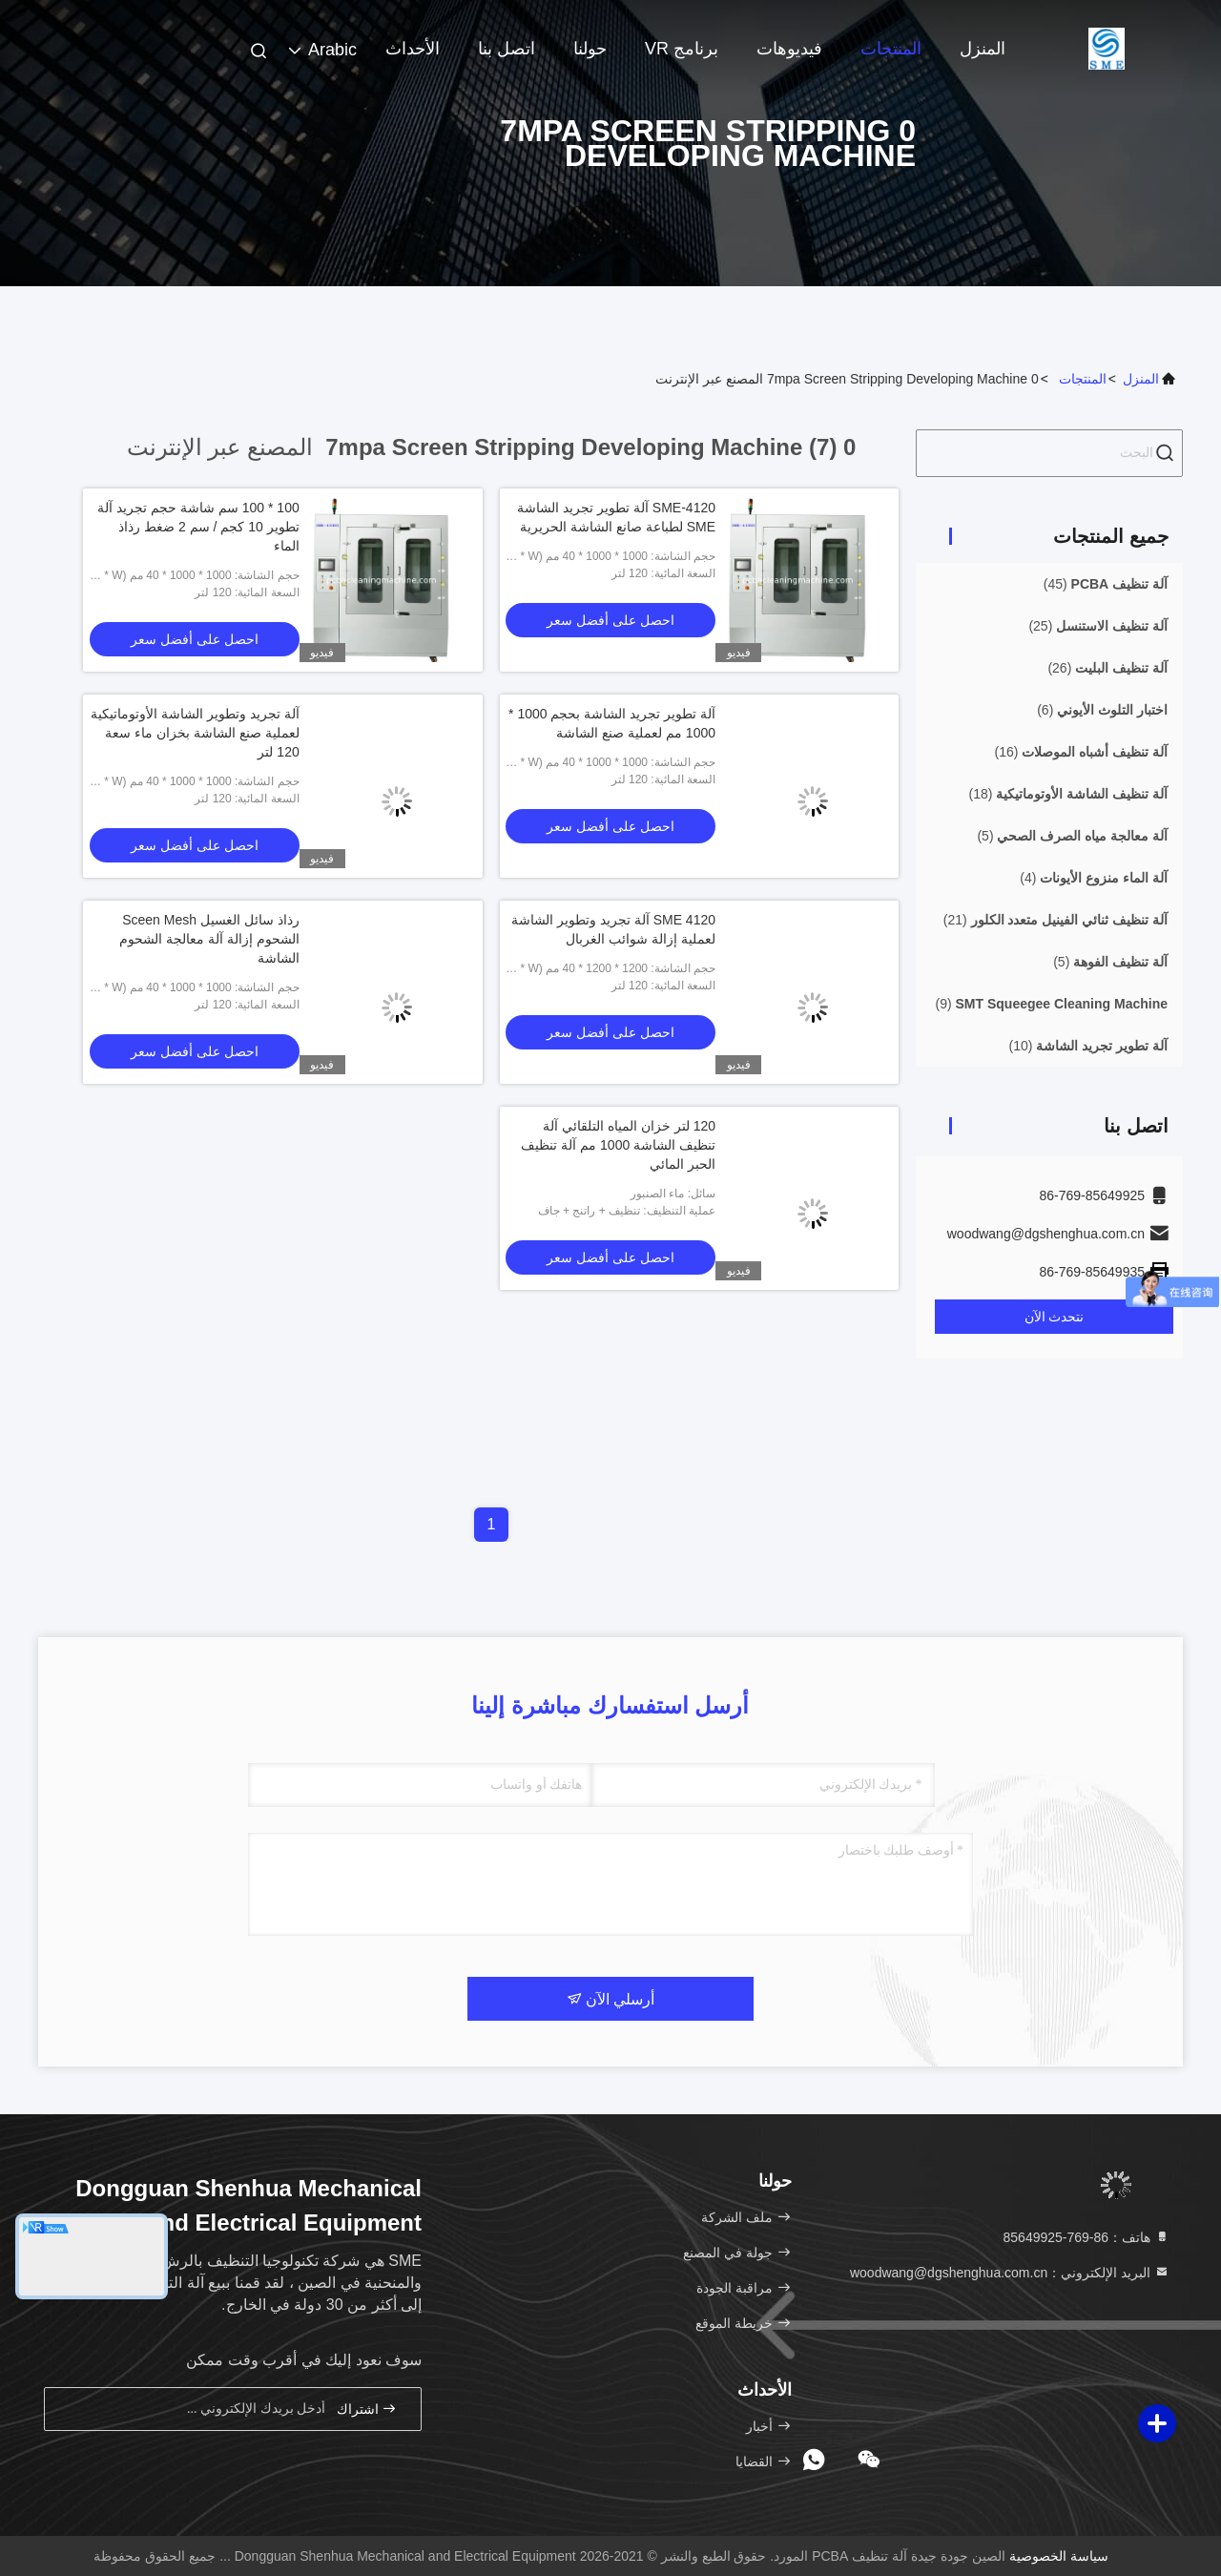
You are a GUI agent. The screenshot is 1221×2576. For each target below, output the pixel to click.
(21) (1055, 919)
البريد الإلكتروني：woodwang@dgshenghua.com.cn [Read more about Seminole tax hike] (1009, 2272)
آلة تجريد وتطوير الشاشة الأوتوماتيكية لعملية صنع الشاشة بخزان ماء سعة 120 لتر (195, 732)
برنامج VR (681, 48)
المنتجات (890, 48)
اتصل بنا (506, 48)
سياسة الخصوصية (1058, 2556)
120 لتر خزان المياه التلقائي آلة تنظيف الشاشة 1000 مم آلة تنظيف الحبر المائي (618, 1145)
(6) (1102, 709)
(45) (1106, 584)
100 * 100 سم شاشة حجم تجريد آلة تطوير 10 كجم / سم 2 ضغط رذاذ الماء (198, 526)
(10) (1088, 1045)
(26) (1107, 667)
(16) (1081, 751)
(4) (1094, 877)
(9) (1051, 1003)
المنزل (982, 48)
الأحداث (412, 48)
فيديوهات (789, 48)
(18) (1068, 793)
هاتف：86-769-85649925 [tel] (1086, 2237)
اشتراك (367, 2408)
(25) (1098, 626)
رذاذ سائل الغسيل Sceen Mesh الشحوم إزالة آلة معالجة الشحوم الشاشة (209, 939)
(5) (1072, 835)
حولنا (590, 48)
